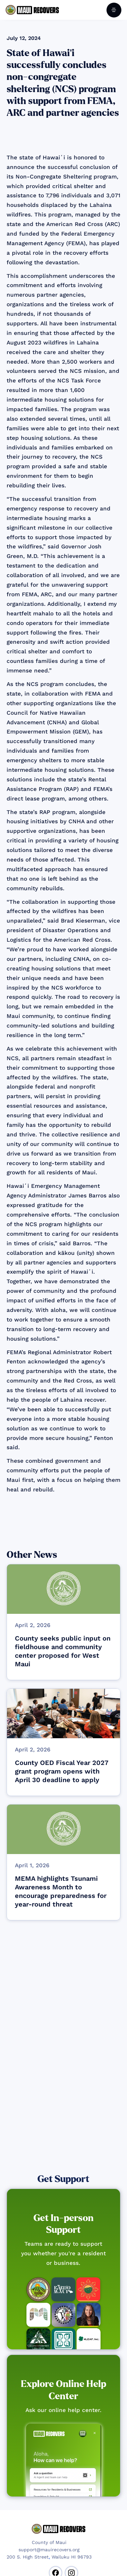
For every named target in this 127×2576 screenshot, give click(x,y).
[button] (113, 10)
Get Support (63, 2179)
